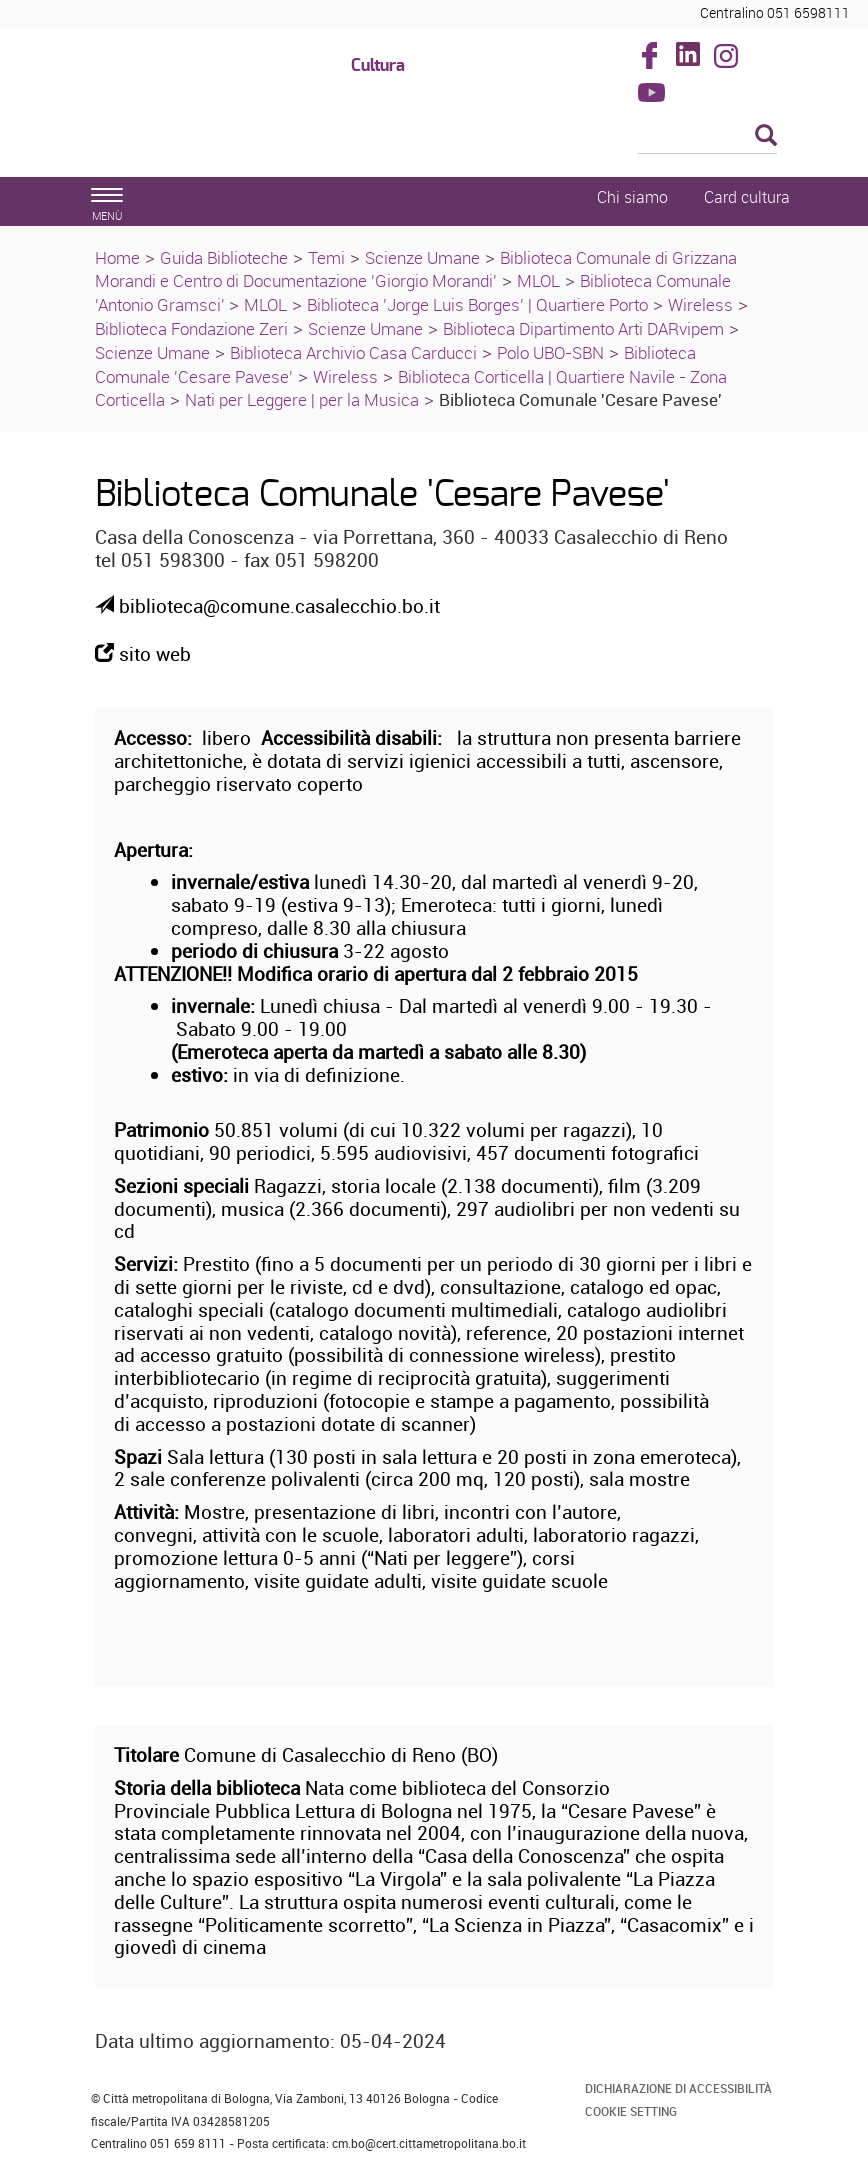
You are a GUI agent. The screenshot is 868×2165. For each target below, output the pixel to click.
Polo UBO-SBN (550, 352)
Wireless (700, 304)
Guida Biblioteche (224, 257)
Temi (326, 257)
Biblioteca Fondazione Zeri (191, 328)
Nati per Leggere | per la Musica (302, 399)
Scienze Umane (422, 257)
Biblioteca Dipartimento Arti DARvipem (583, 328)
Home (117, 257)
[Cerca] (708, 137)
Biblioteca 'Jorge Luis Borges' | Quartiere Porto (477, 304)
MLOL (538, 280)
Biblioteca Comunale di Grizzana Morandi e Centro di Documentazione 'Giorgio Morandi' (416, 269)
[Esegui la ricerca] (766, 136)
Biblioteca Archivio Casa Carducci (353, 352)
